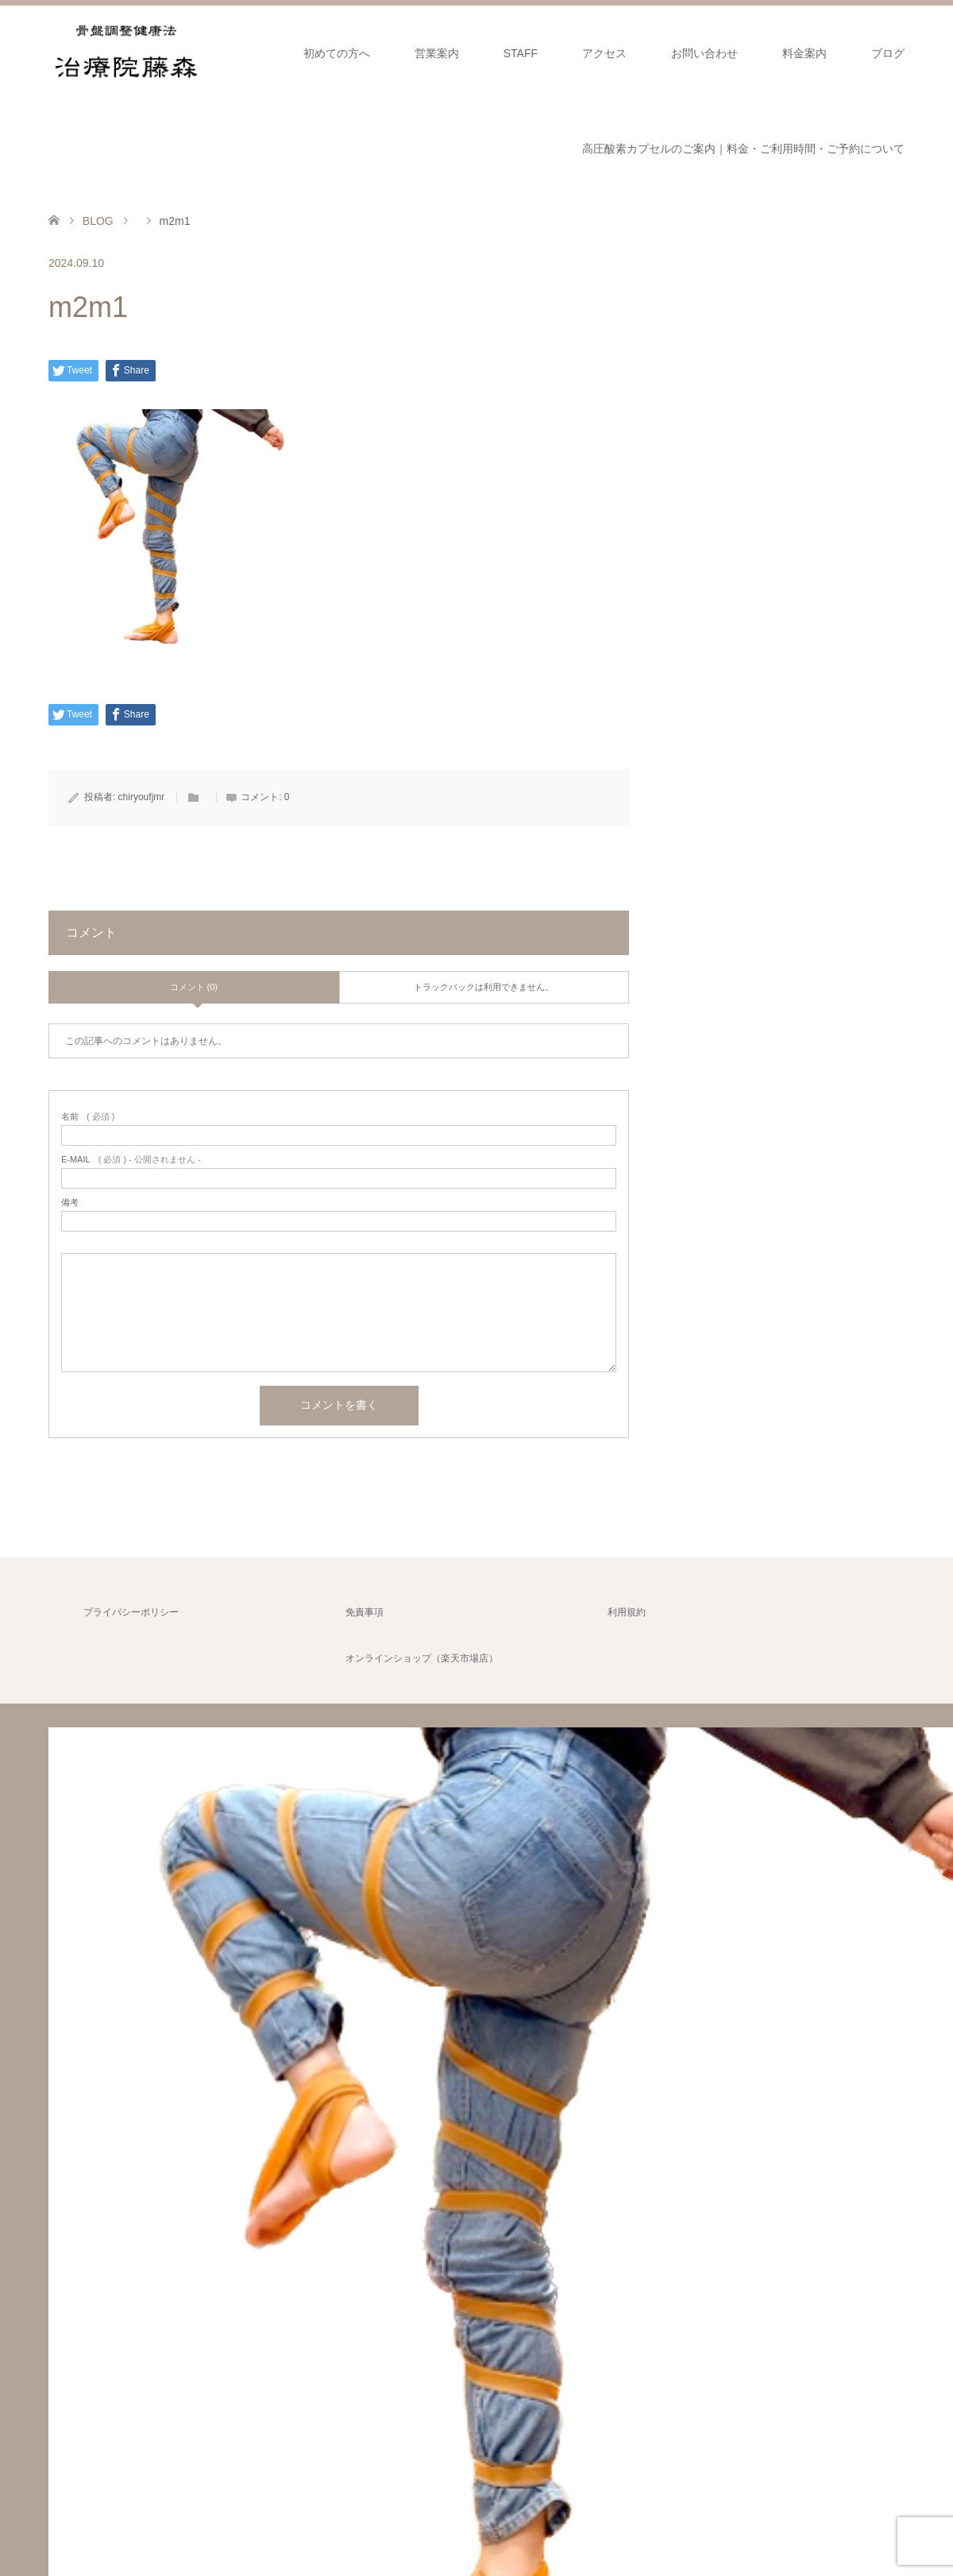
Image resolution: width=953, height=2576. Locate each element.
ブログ (888, 53)
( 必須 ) (87, 1116)
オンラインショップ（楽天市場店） (421, 1658)
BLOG (98, 221)
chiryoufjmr (141, 797)
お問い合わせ (704, 53)
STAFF (521, 53)
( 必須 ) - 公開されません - (131, 1159)
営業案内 (437, 53)
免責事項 (364, 1612)
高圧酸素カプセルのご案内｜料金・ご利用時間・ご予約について (743, 148)
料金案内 (804, 53)
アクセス (604, 53)
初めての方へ (336, 53)
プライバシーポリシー (131, 1612)
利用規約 (627, 1612)
